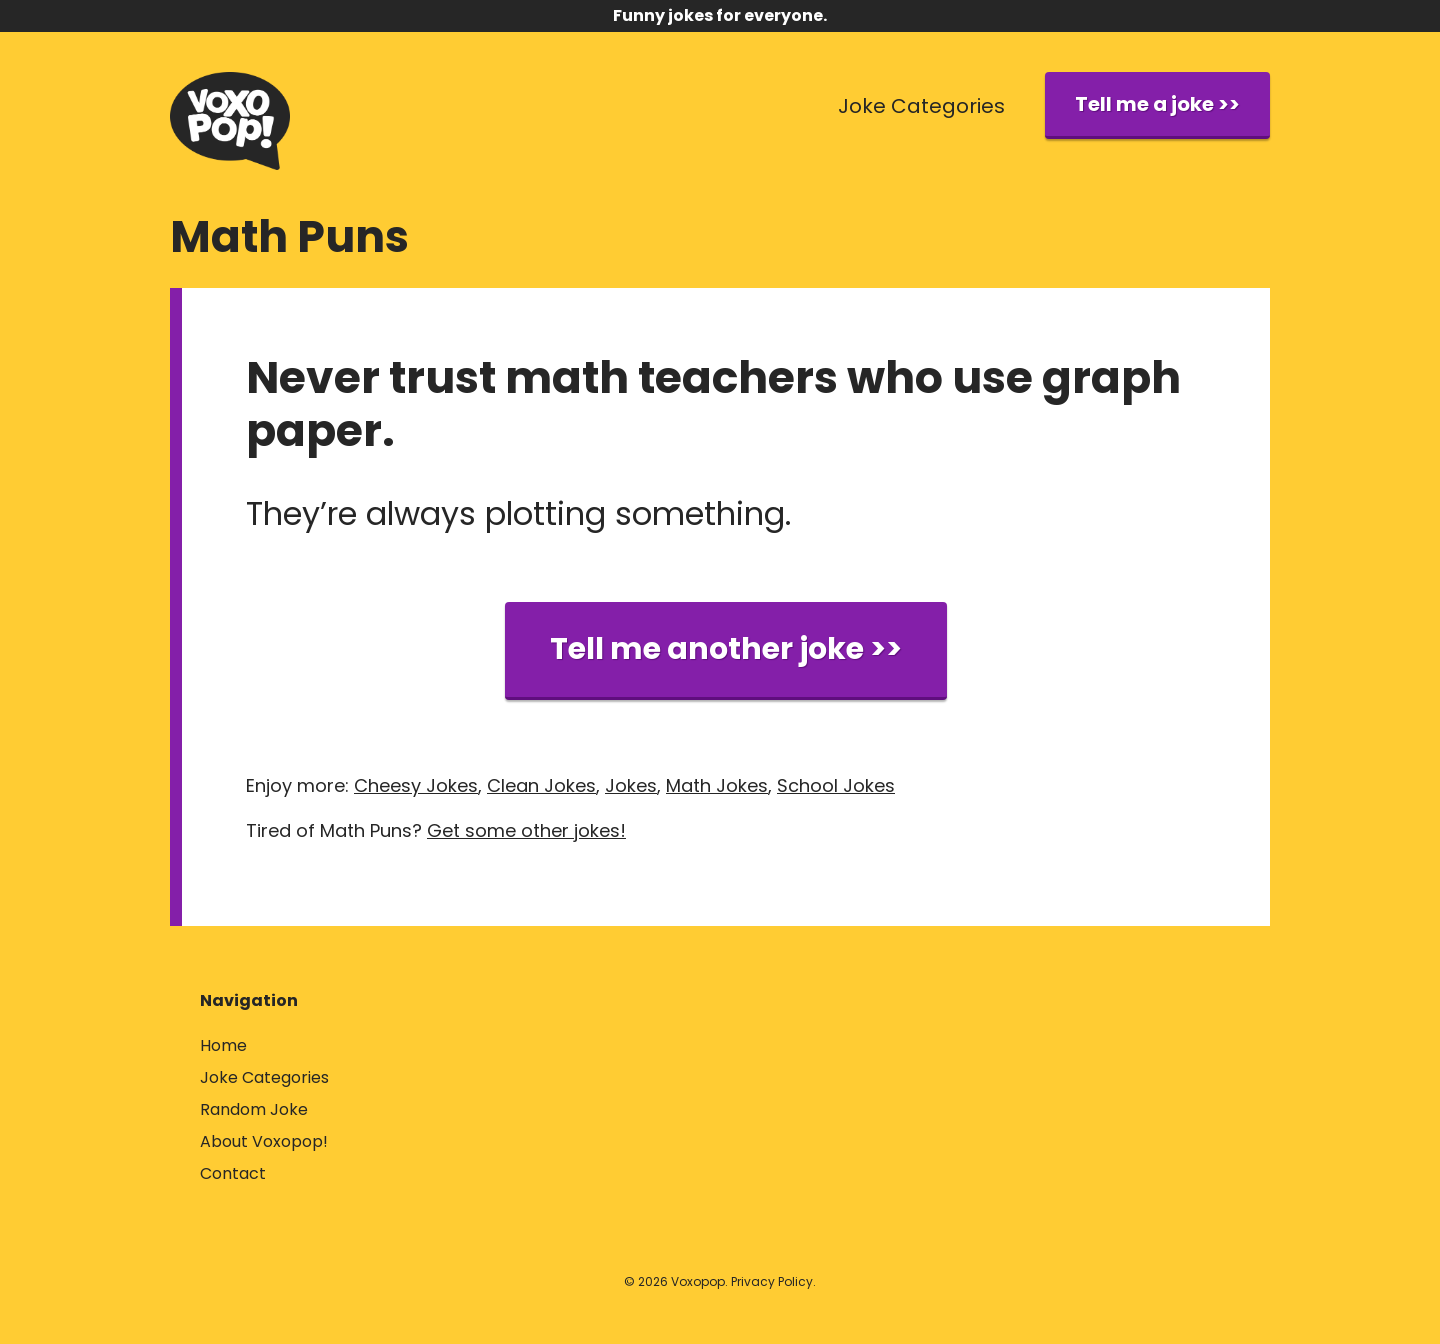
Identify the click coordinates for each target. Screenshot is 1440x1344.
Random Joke (254, 1109)
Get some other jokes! (526, 830)
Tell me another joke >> (726, 649)
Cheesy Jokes (416, 785)
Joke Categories (921, 106)
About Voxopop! (264, 1141)
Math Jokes (717, 785)
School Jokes (836, 785)
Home (223, 1045)
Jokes (631, 785)
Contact (233, 1173)
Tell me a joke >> (1157, 104)
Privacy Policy (772, 1281)
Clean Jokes (541, 785)
